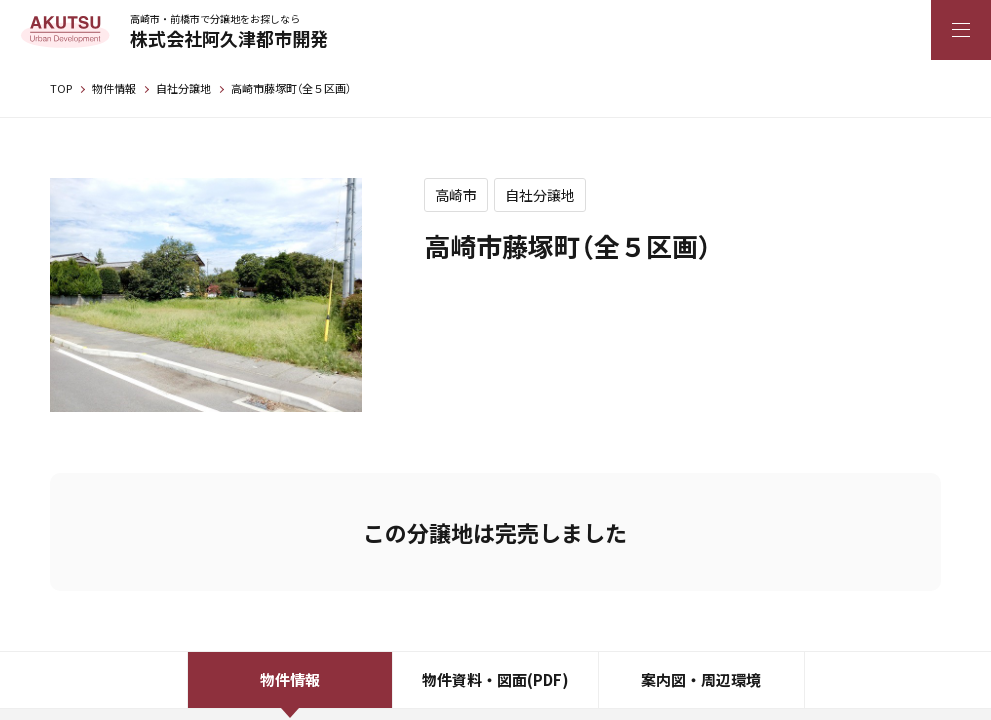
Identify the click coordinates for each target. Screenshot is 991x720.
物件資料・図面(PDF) (495, 679)
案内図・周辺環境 (701, 679)
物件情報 (114, 88)
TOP (61, 88)
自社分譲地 (183, 88)
